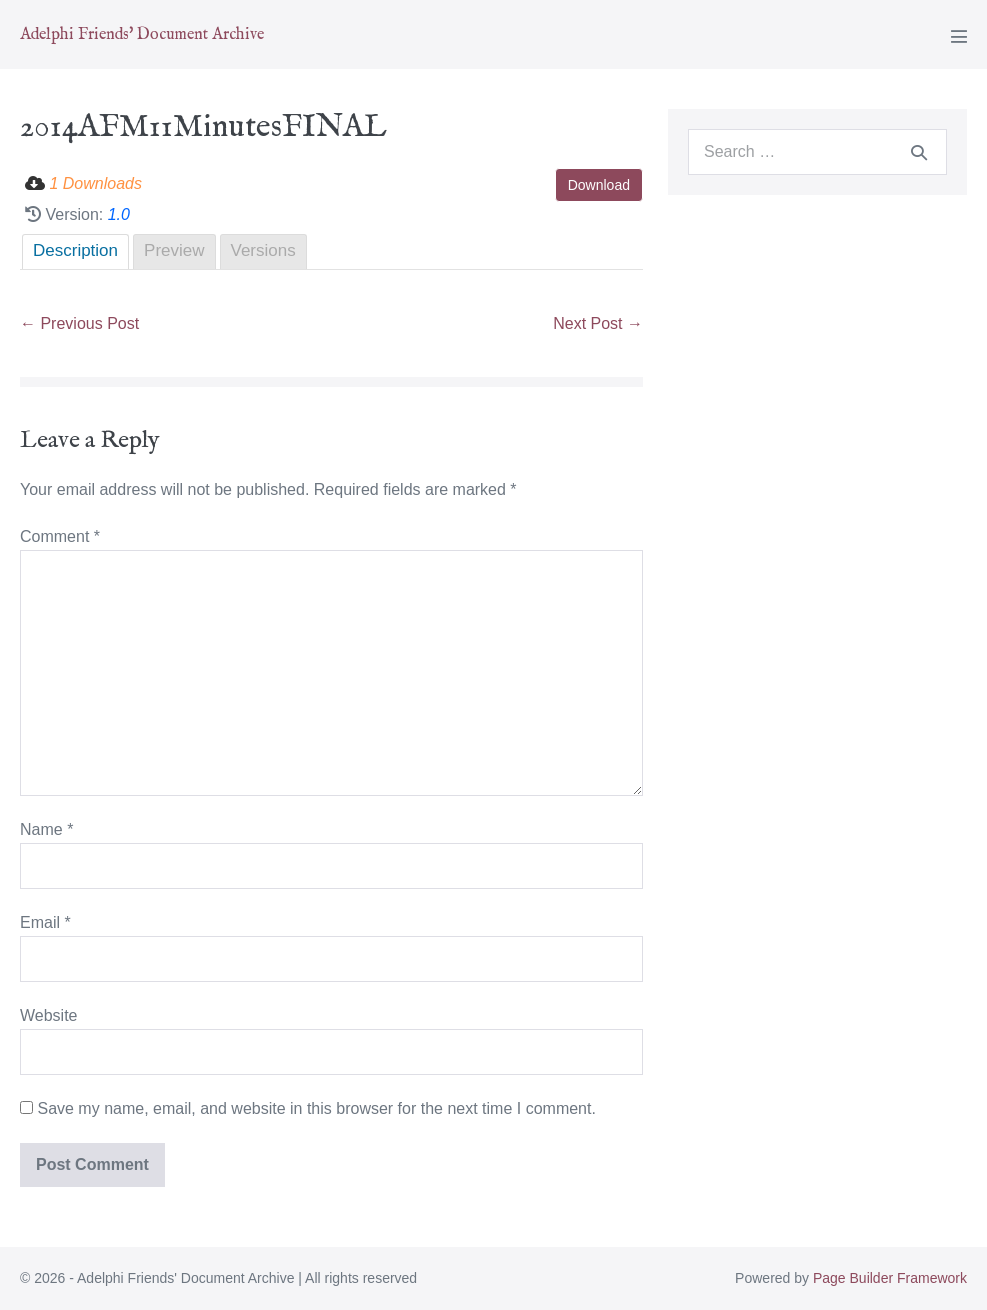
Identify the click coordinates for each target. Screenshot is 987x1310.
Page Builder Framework (890, 1278)
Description (75, 250)
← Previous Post (79, 323)
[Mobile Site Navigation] (959, 36)
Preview (174, 250)
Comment (60, 536)
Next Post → (598, 323)
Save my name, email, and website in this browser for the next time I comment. (316, 1108)
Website (49, 1015)
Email (45, 922)
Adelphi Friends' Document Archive (142, 35)
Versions (263, 250)
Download (599, 185)
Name (46, 829)
